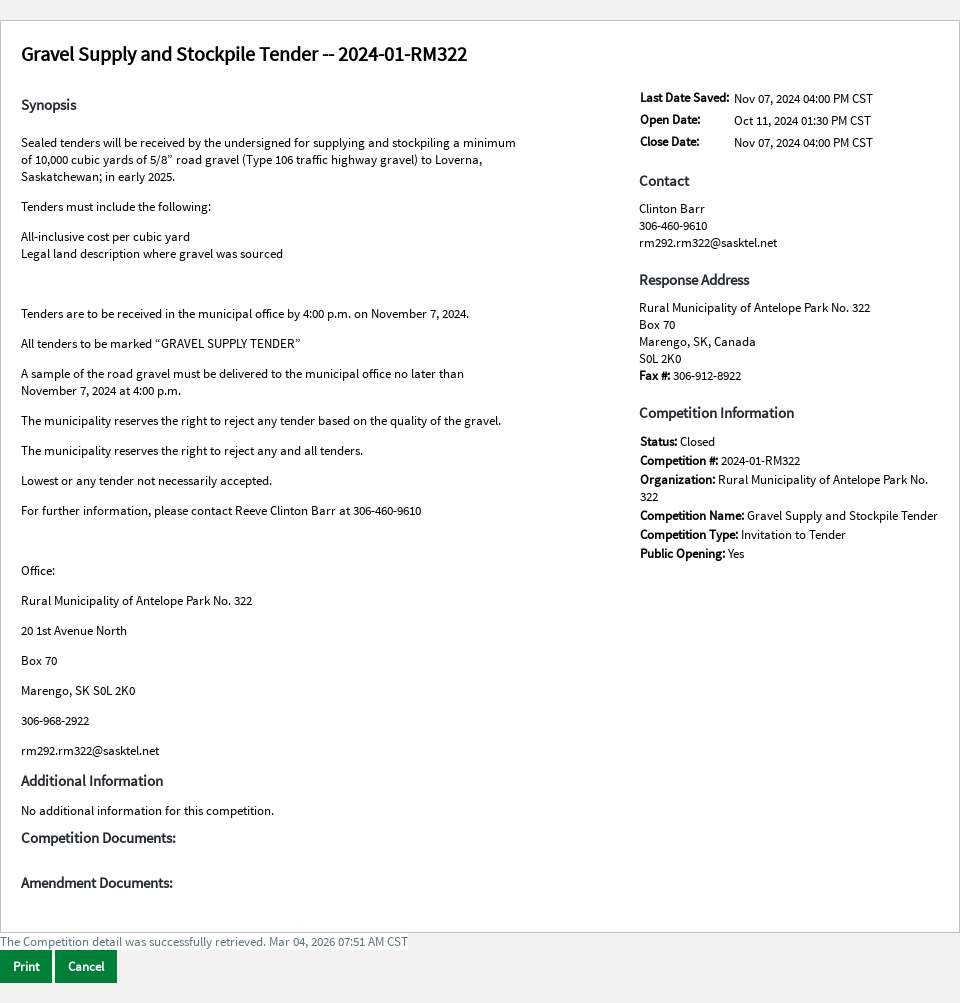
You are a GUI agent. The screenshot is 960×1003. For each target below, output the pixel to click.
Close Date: (669, 141)
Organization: (679, 479)
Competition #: (680, 460)
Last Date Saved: (684, 97)
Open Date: (670, 119)
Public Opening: (684, 553)
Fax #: (656, 375)
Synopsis (48, 105)
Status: (660, 441)
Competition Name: (693, 515)
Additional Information (92, 781)
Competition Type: (690, 534)
